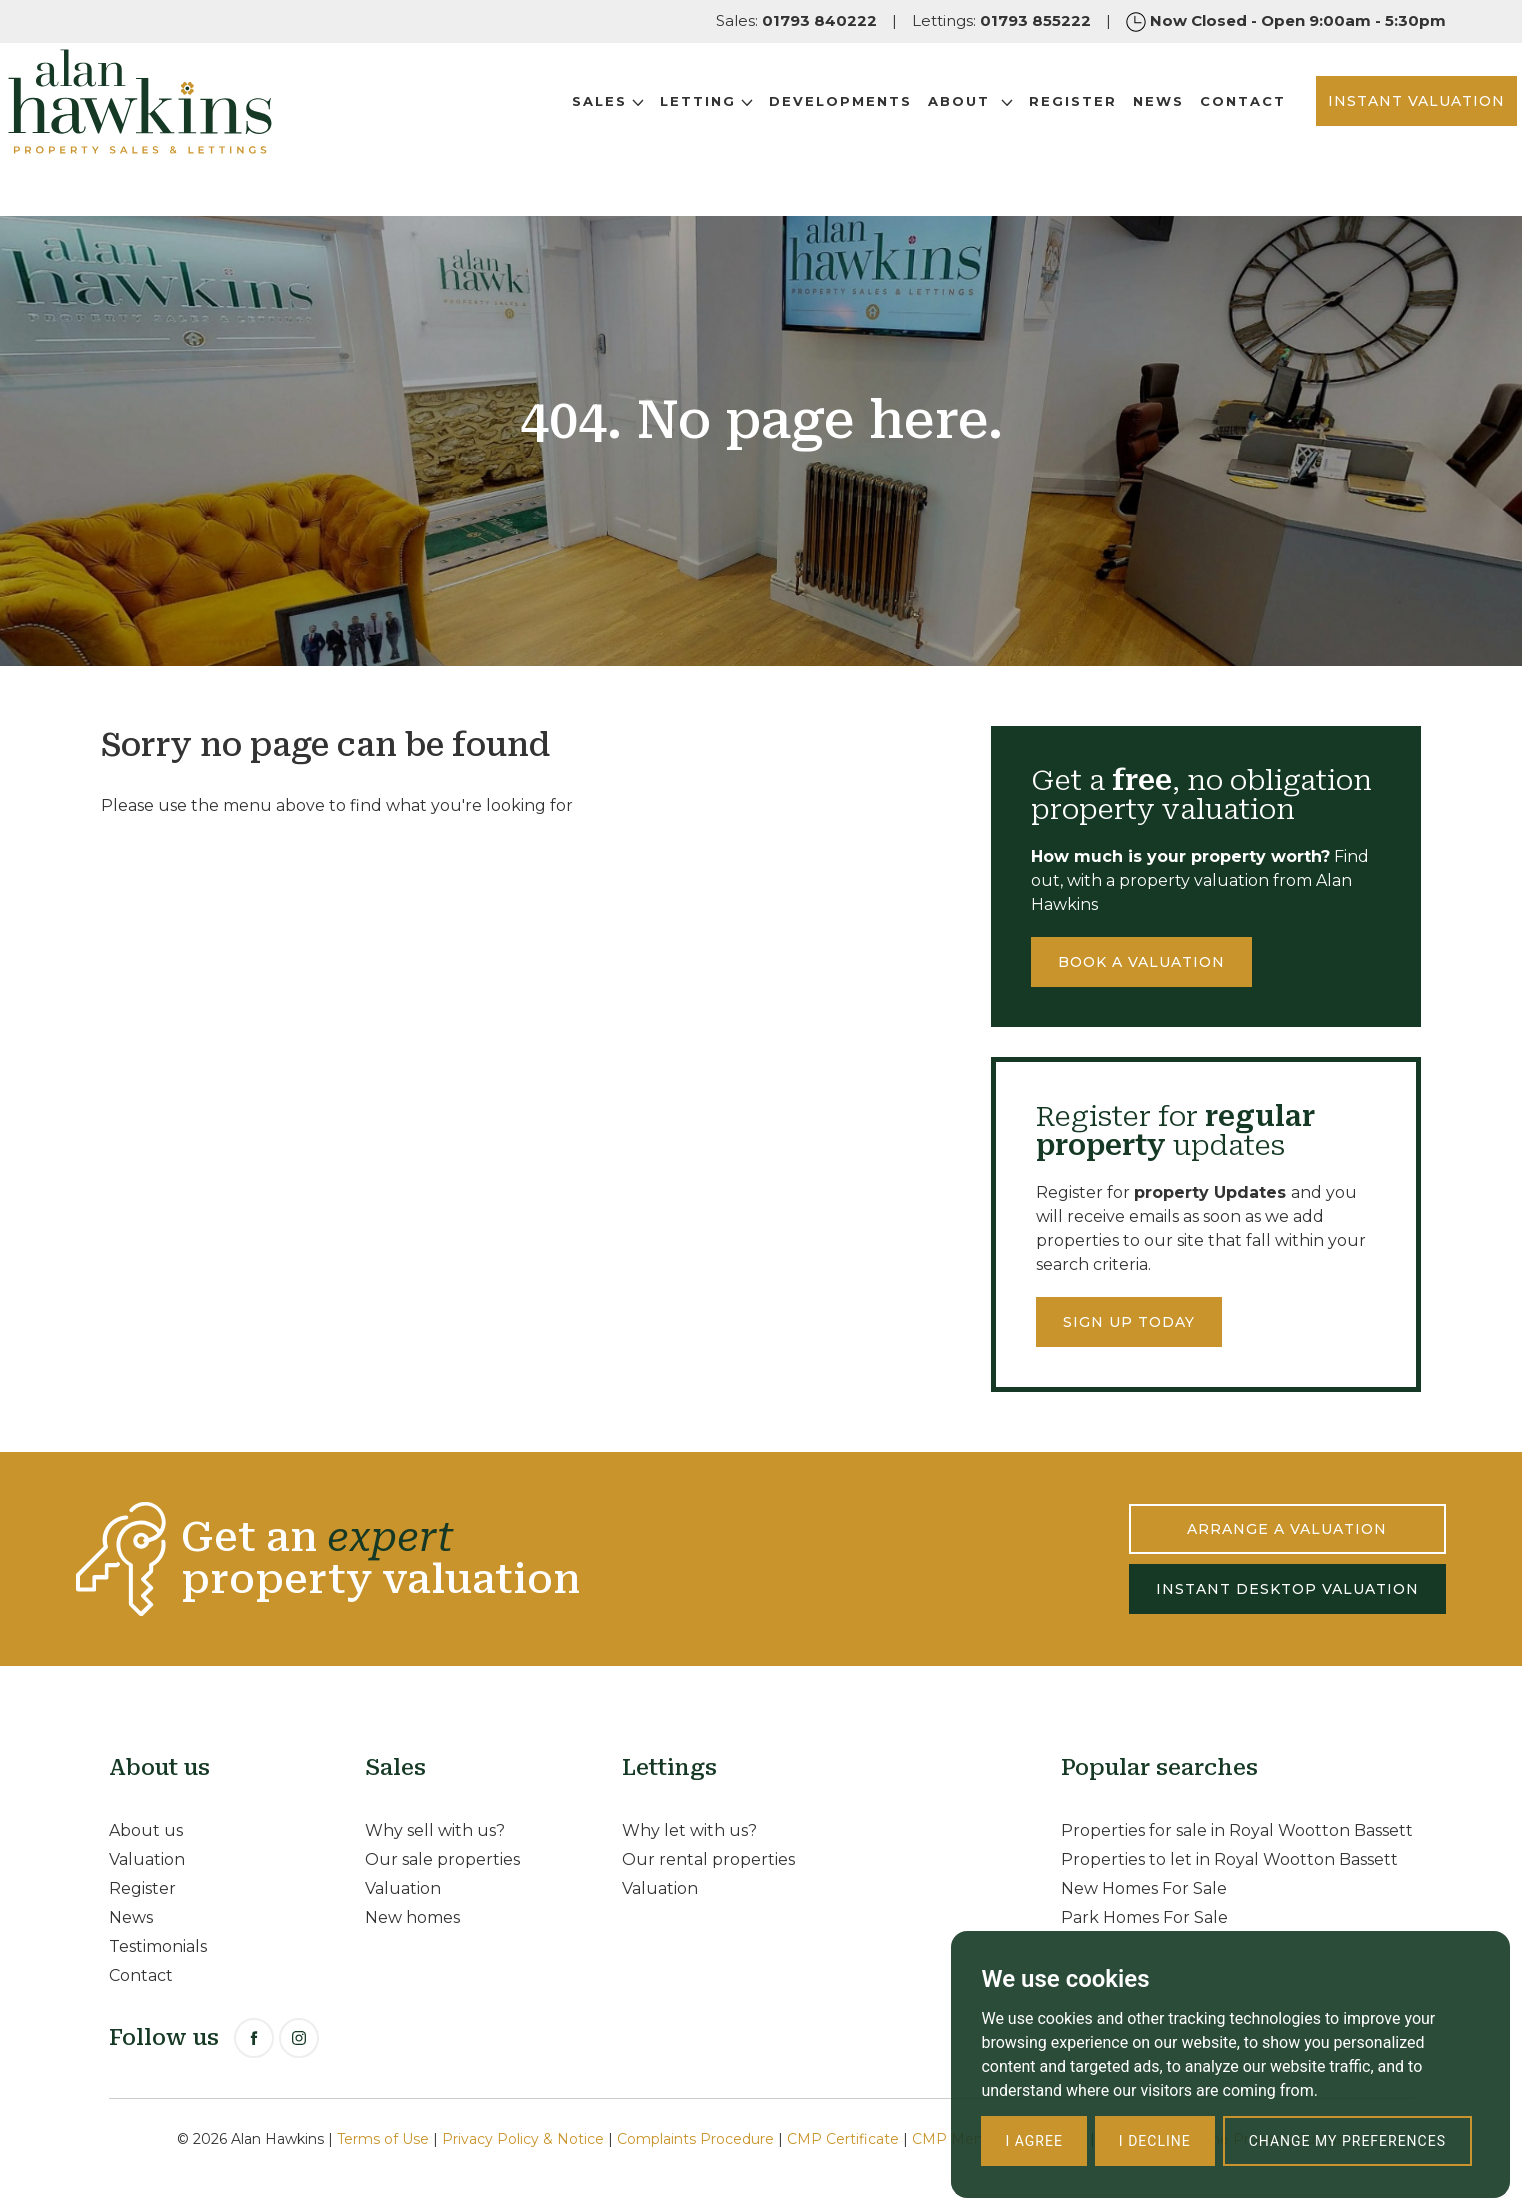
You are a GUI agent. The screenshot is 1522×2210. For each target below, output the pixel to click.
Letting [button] (635, 129)
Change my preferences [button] (1347, 2141)
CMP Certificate (843, 2139)
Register (1002, 129)
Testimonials (158, 1946)
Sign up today (1129, 1322)
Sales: (796, 20)
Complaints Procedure (695, 2139)
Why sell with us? (435, 1830)
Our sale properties (442, 1859)
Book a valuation (1141, 962)
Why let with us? (689, 1830)
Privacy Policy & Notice (523, 2139)
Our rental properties (708, 1859)
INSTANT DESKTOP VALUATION (1287, 1589)
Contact (1172, 129)
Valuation (147, 1859)
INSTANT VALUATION (1345, 129)
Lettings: (1001, 20)
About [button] (899, 129)
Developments (769, 129)
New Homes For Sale (1144, 1888)
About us (146, 1830)
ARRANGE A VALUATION (1287, 1529)
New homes (412, 1917)
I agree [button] (1033, 2141)
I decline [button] (1155, 2141)
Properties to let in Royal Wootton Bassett (1229, 1859)
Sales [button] (537, 129)
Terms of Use (383, 2139)
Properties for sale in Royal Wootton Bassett (1237, 1830)
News (1087, 129)
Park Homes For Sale (1144, 1917)
